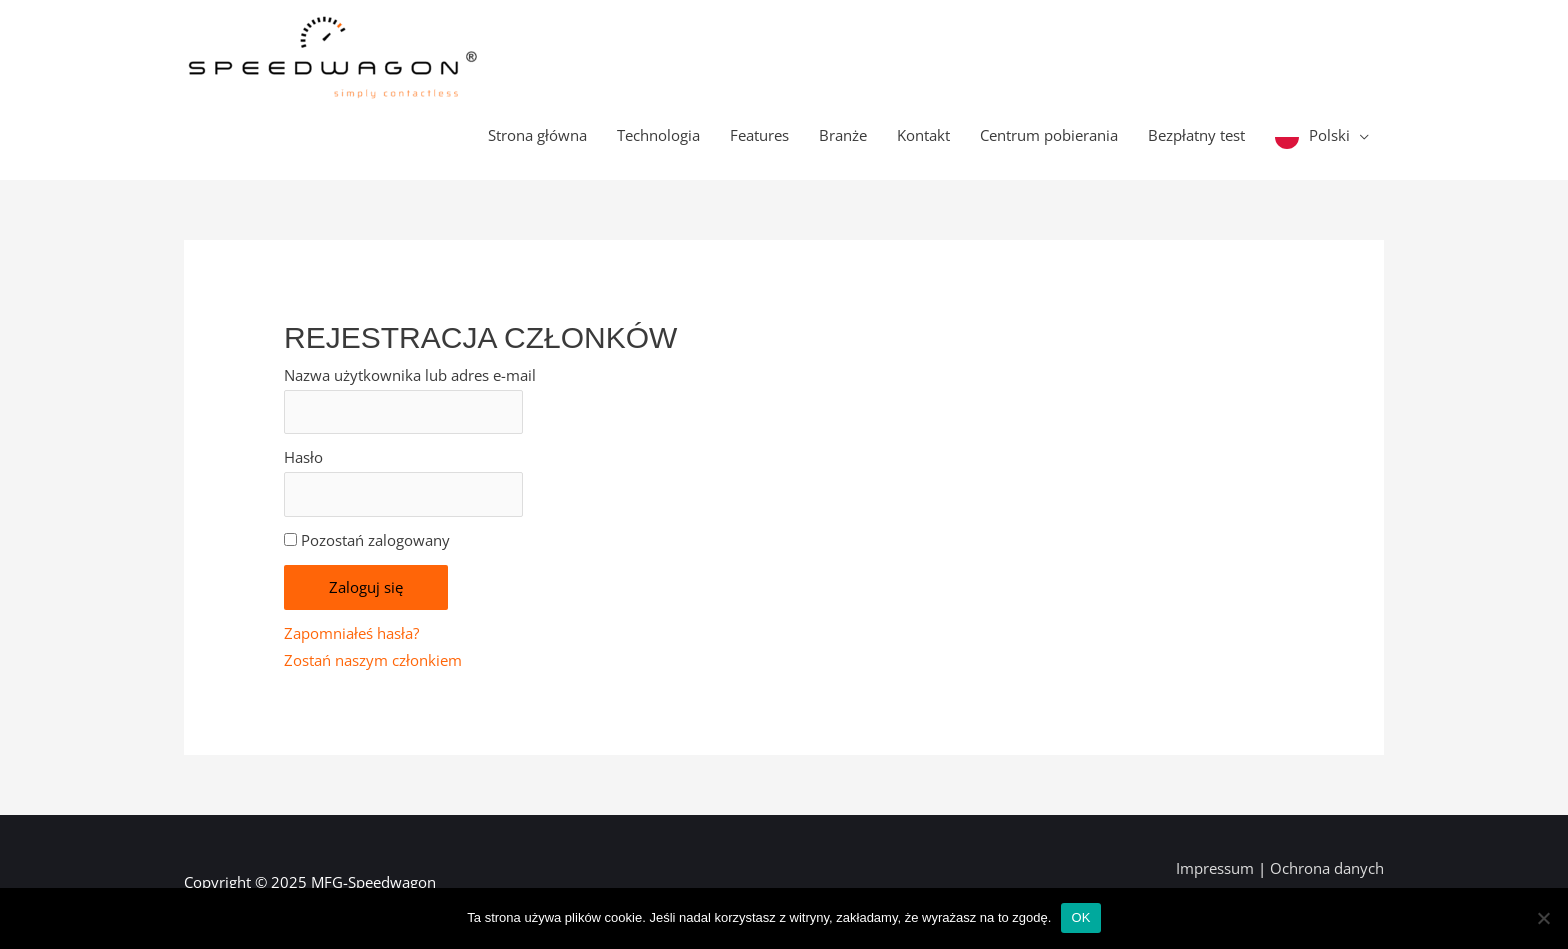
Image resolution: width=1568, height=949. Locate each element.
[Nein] (1543, 918)
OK (1080, 917)
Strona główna (537, 135)
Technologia (658, 135)
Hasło (303, 457)
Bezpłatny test (1196, 135)
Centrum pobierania (1049, 135)
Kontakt (923, 135)
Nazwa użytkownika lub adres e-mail (410, 375)
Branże (843, 135)
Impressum (1217, 868)
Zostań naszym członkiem (373, 660)
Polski (1329, 135)
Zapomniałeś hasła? (351, 633)
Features (759, 135)
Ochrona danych (1327, 868)
